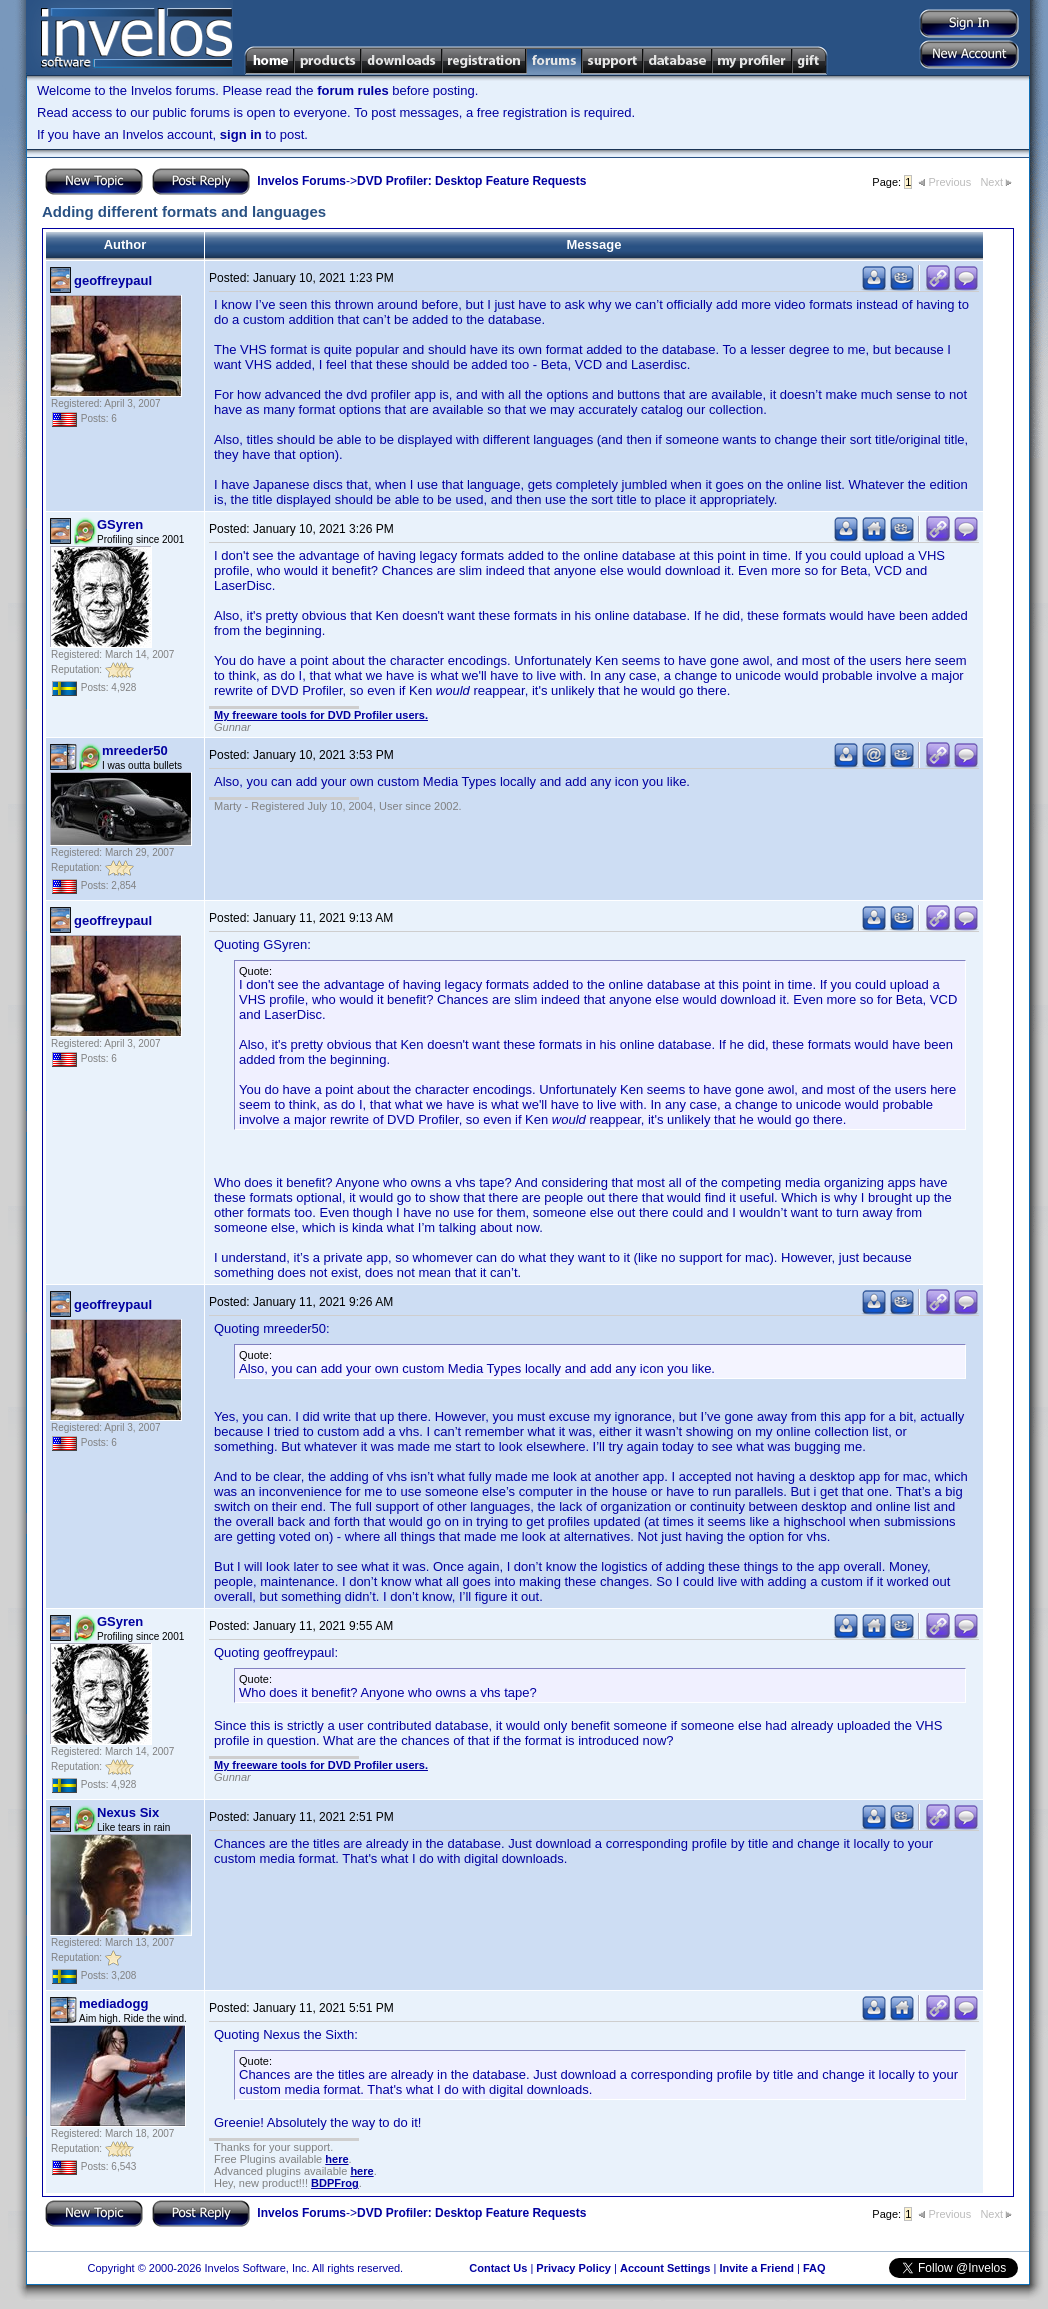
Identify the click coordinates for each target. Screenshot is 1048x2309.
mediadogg (113, 2003)
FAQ (814, 2268)
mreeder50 (135, 750)
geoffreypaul (113, 280)
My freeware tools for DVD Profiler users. (321, 715)
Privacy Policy (573, 2268)
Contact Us (498, 2268)
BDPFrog (335, 2183)
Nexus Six (128, 1812)
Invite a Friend (756, 2268)
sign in (241, 134)
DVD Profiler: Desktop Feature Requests (471, 181)
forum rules (353, 90)
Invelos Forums (301, 181)
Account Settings (665, 2268)
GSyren (120, 524)
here (336, 2159)
